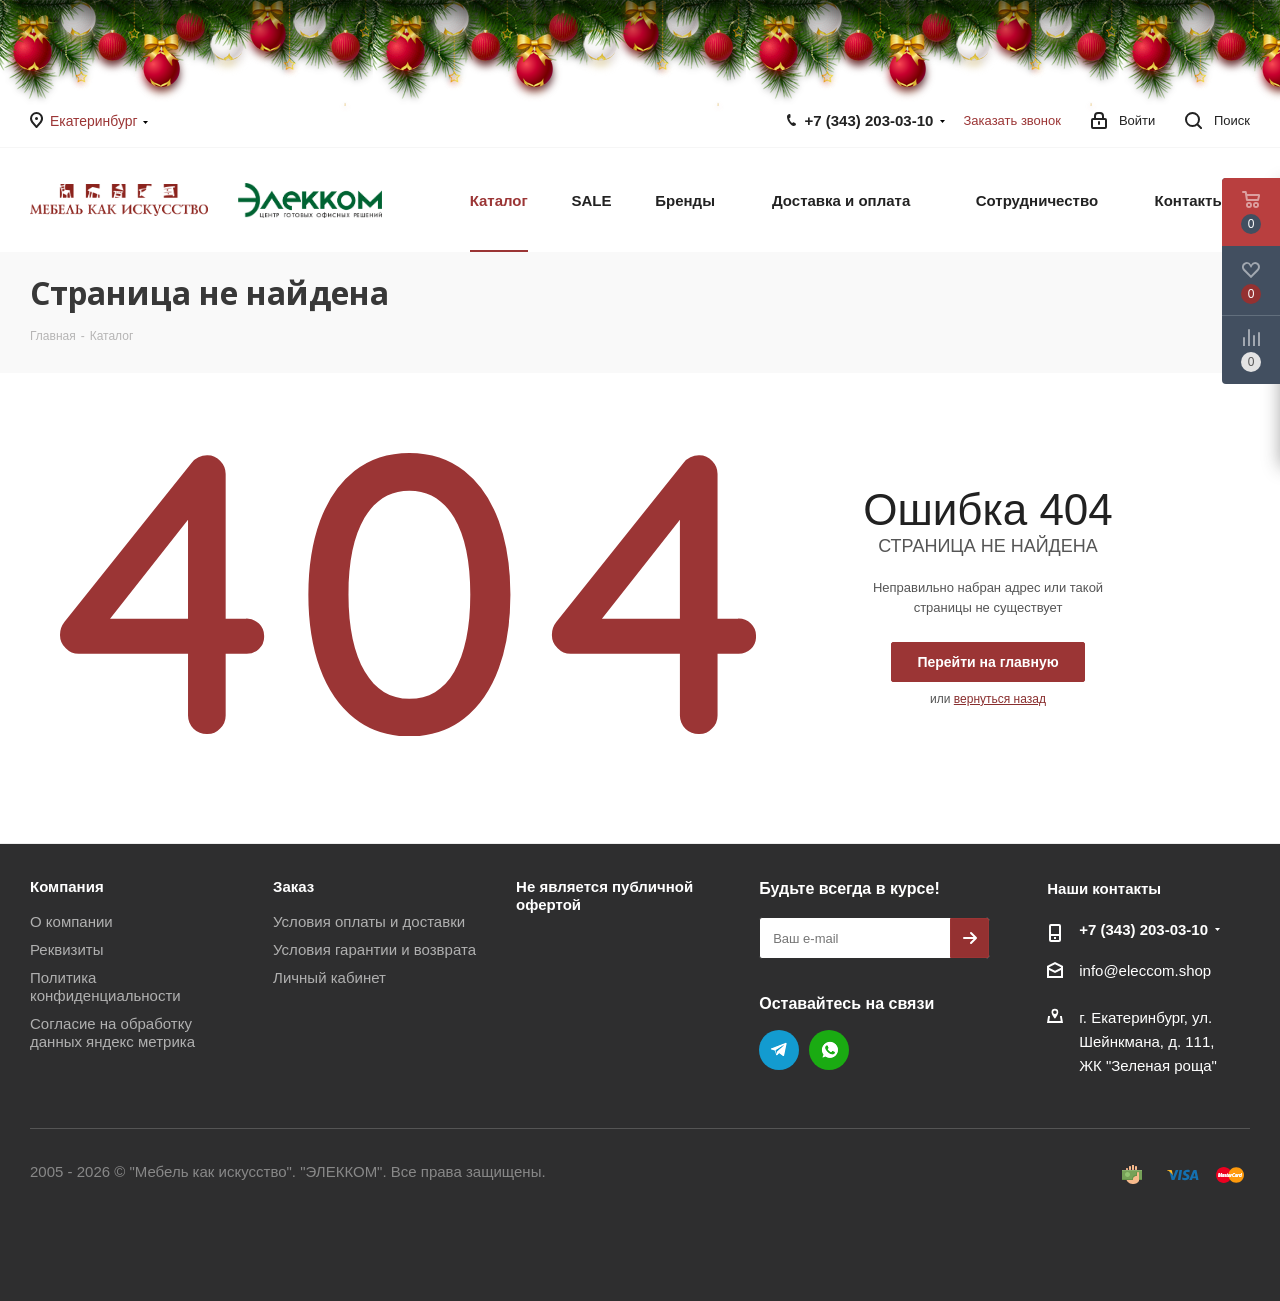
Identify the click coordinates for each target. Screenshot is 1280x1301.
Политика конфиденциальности (105, 986)
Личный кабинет (329, 977)
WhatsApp (829, 1050)
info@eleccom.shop (1145, 971)
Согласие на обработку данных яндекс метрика (112, 1032)
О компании (71, 921)
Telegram (779, 1050)
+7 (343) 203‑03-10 (869, 120)
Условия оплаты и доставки (369, 921)
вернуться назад (1000, 699)
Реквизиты (67, 949)
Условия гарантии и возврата (374, 949)
